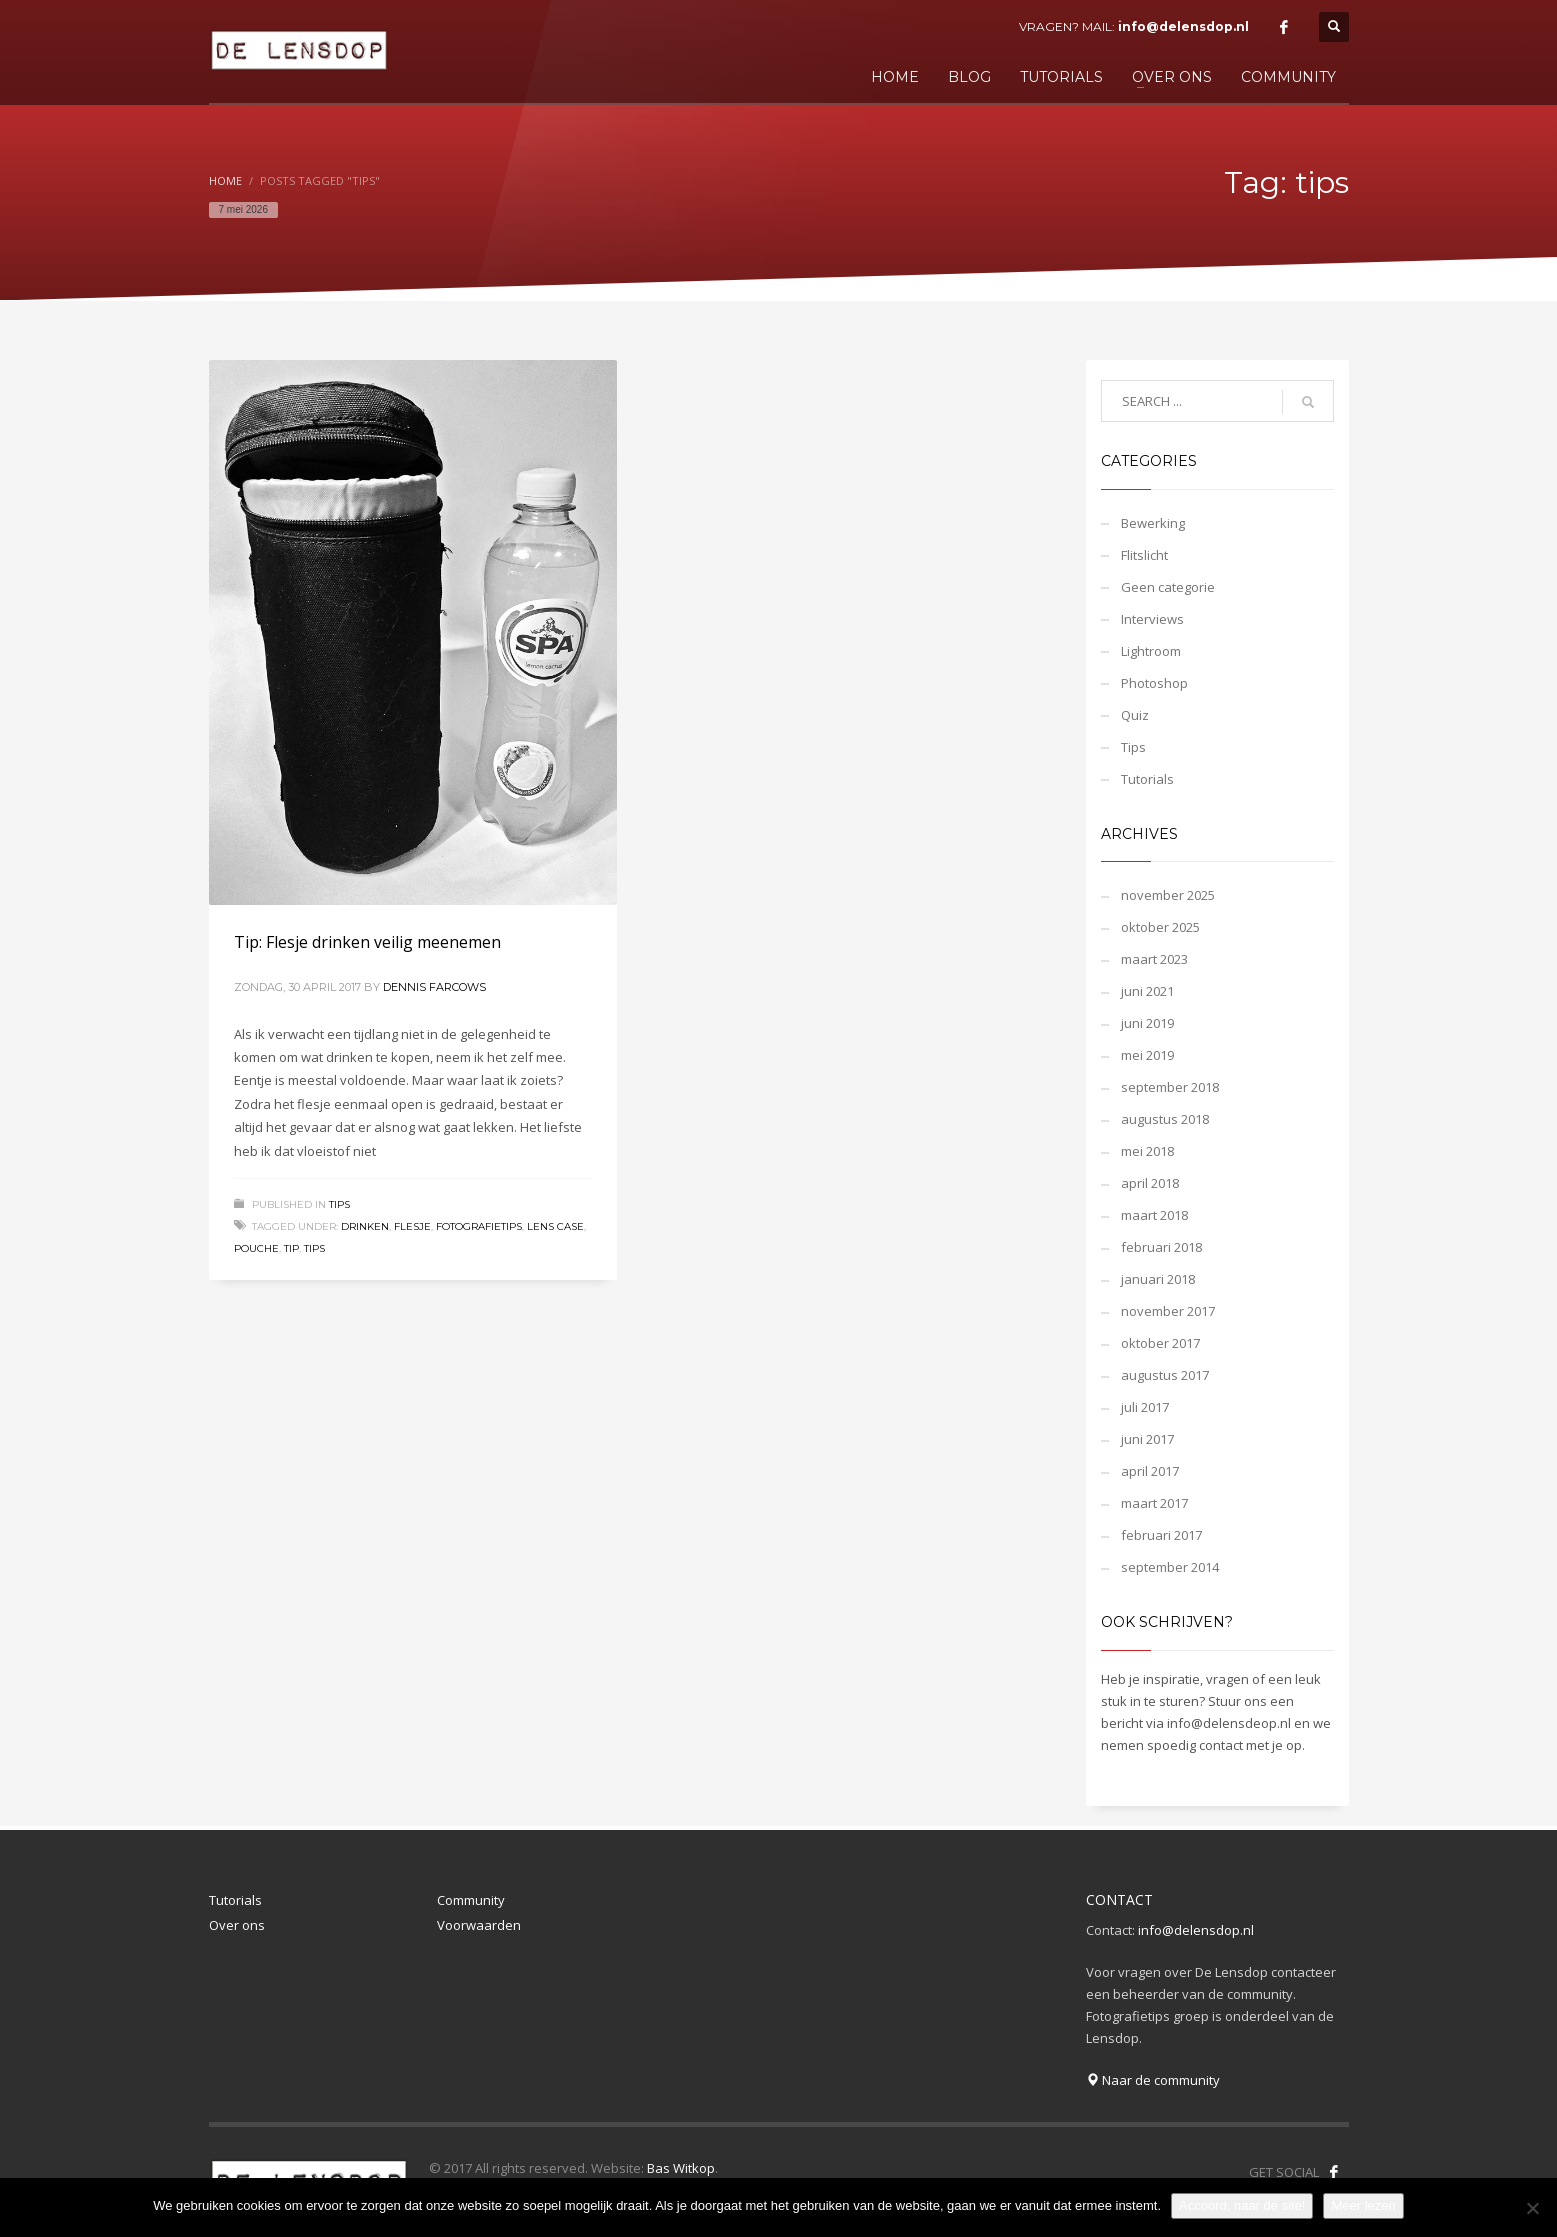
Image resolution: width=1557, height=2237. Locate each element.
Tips (339, 1204)
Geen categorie (1168, 587)
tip (291, 1248)
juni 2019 (1147, 1023)
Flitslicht (1144, 555)
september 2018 (1170, 1087)
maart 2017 (1154, 1503)
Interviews (1152, 619)
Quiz (1135, 715)
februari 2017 (1161, 1535)
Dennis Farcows (434, 987)
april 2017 (1150, 1471)
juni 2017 (1147, 1439)
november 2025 (1168, 895)
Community (471, 1900)
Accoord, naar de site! (1242, 2205)
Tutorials (1147, 779)
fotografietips (479, 1226)
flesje (412, 1226)
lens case (555, 1226)
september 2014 (1170, 1567)
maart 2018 (1154, 1215)
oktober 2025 (1160, 927)
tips (314, 1248)
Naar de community (1153, 2080)
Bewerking (1153, 523)
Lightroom (1151, 651)
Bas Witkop (681, 2168)
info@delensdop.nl (1183, 26)
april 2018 (1150, 1183)
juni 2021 (1147, 991)
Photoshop (1154, 683)
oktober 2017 (1160, 1343)
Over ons (237, 1925)
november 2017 (1168, 1311)
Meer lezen (1363, 2205)
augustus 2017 (1165, 1375)
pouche (256, 1248)
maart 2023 (1154, 959)
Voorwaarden (479, 1925)
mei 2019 (1147, 1055)
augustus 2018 (1165, 1119)
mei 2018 (1147, 1151)
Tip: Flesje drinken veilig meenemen (367, 942)
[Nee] (1532, 2208)
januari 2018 (1158, 1279)
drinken (365, 1226)
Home (225, 180)
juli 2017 (1145, 1407)
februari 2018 (1161, 1247)
